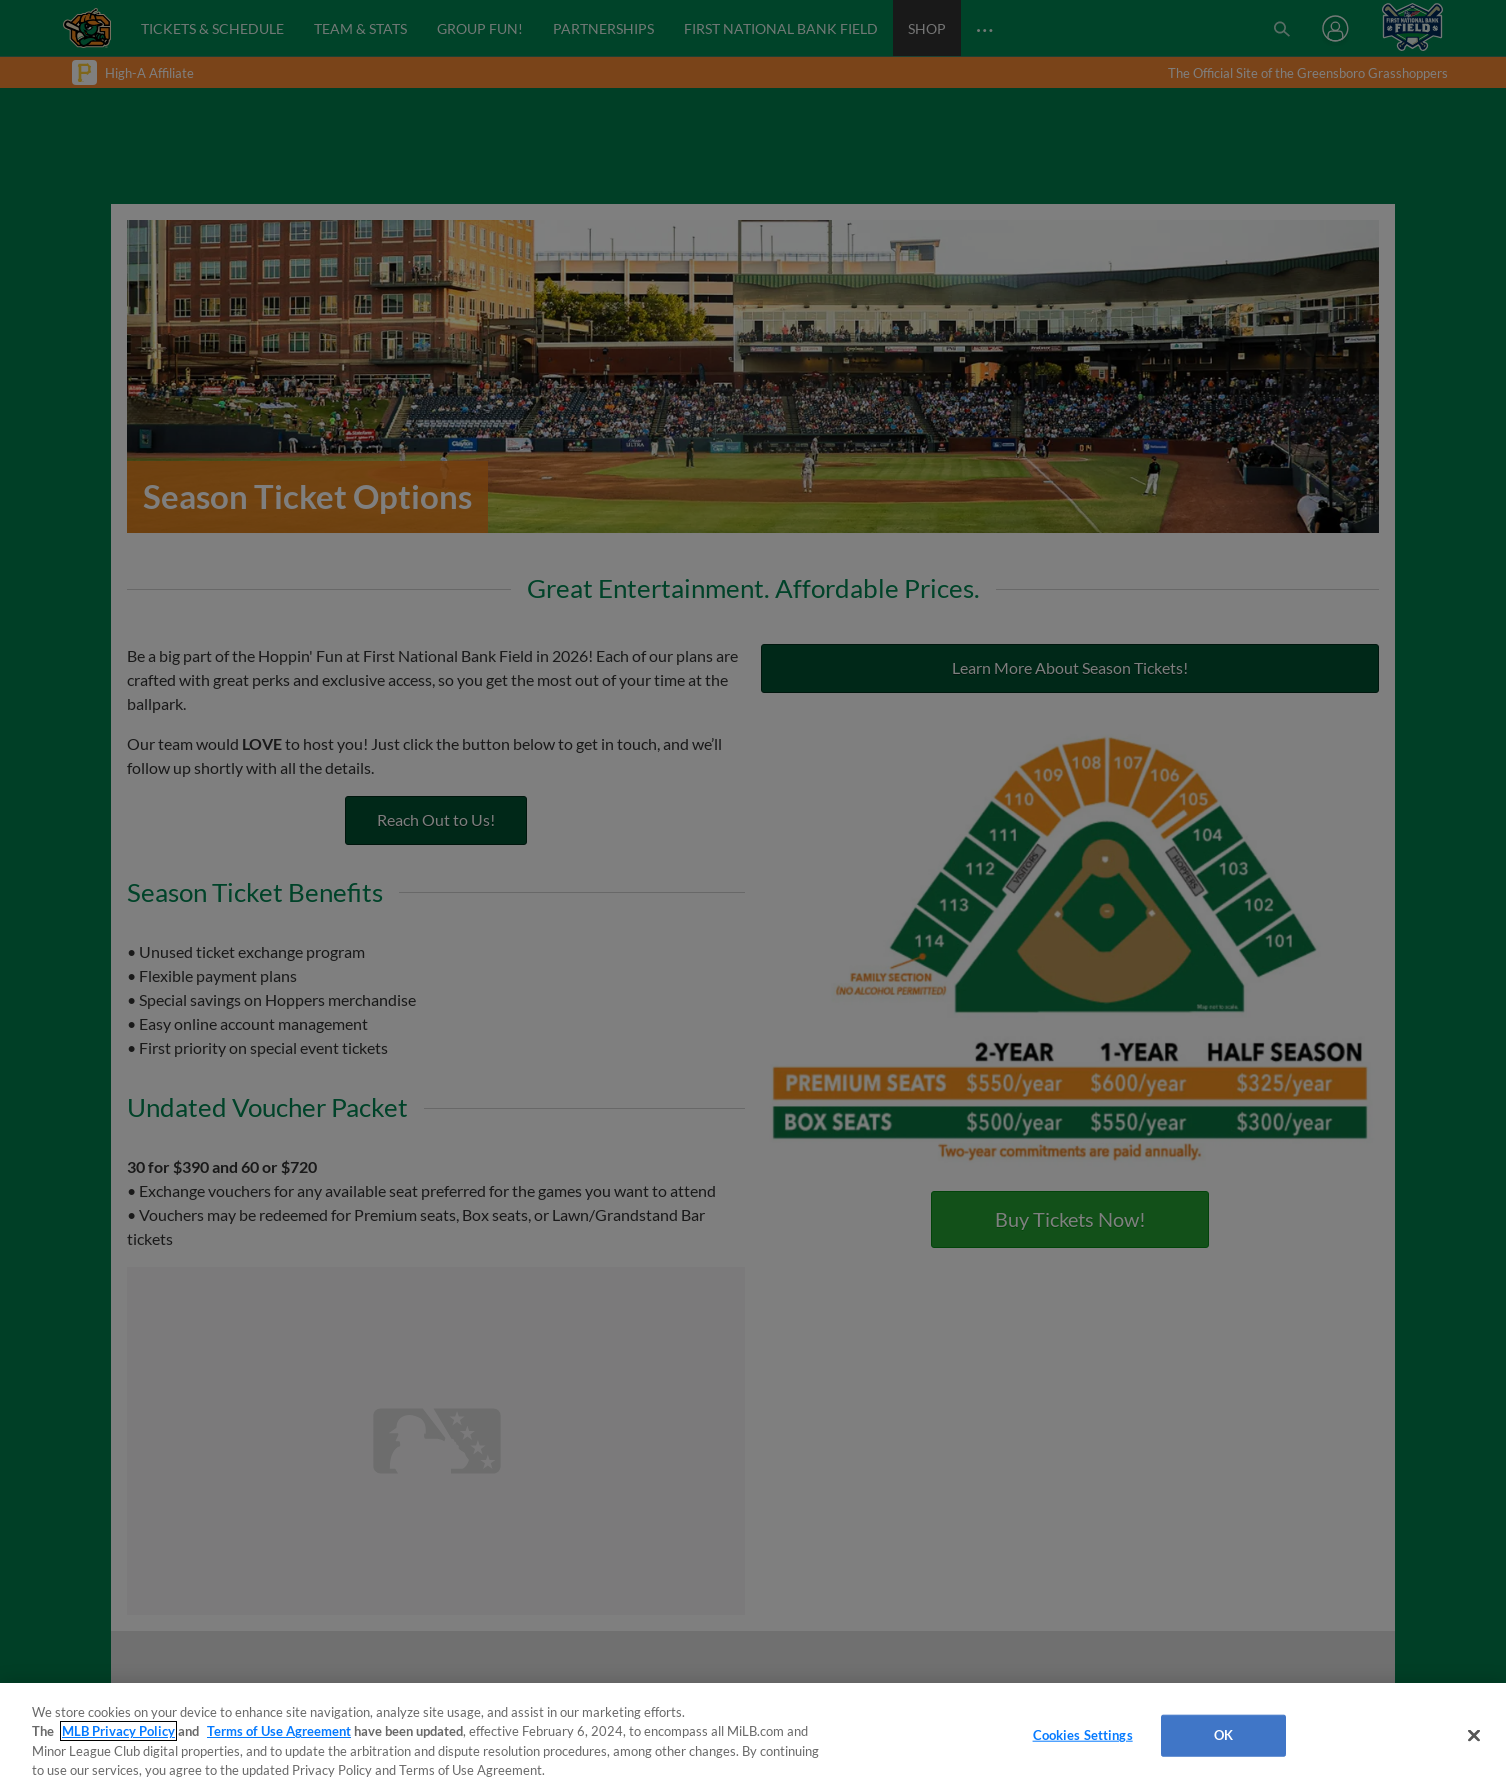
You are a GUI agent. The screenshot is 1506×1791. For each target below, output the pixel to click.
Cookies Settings (1083, 1735)
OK (1223, 1735)
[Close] (1474, 1735)
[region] (753, 1737)
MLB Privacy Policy (118, 1731)
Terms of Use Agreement (279, 1731)
